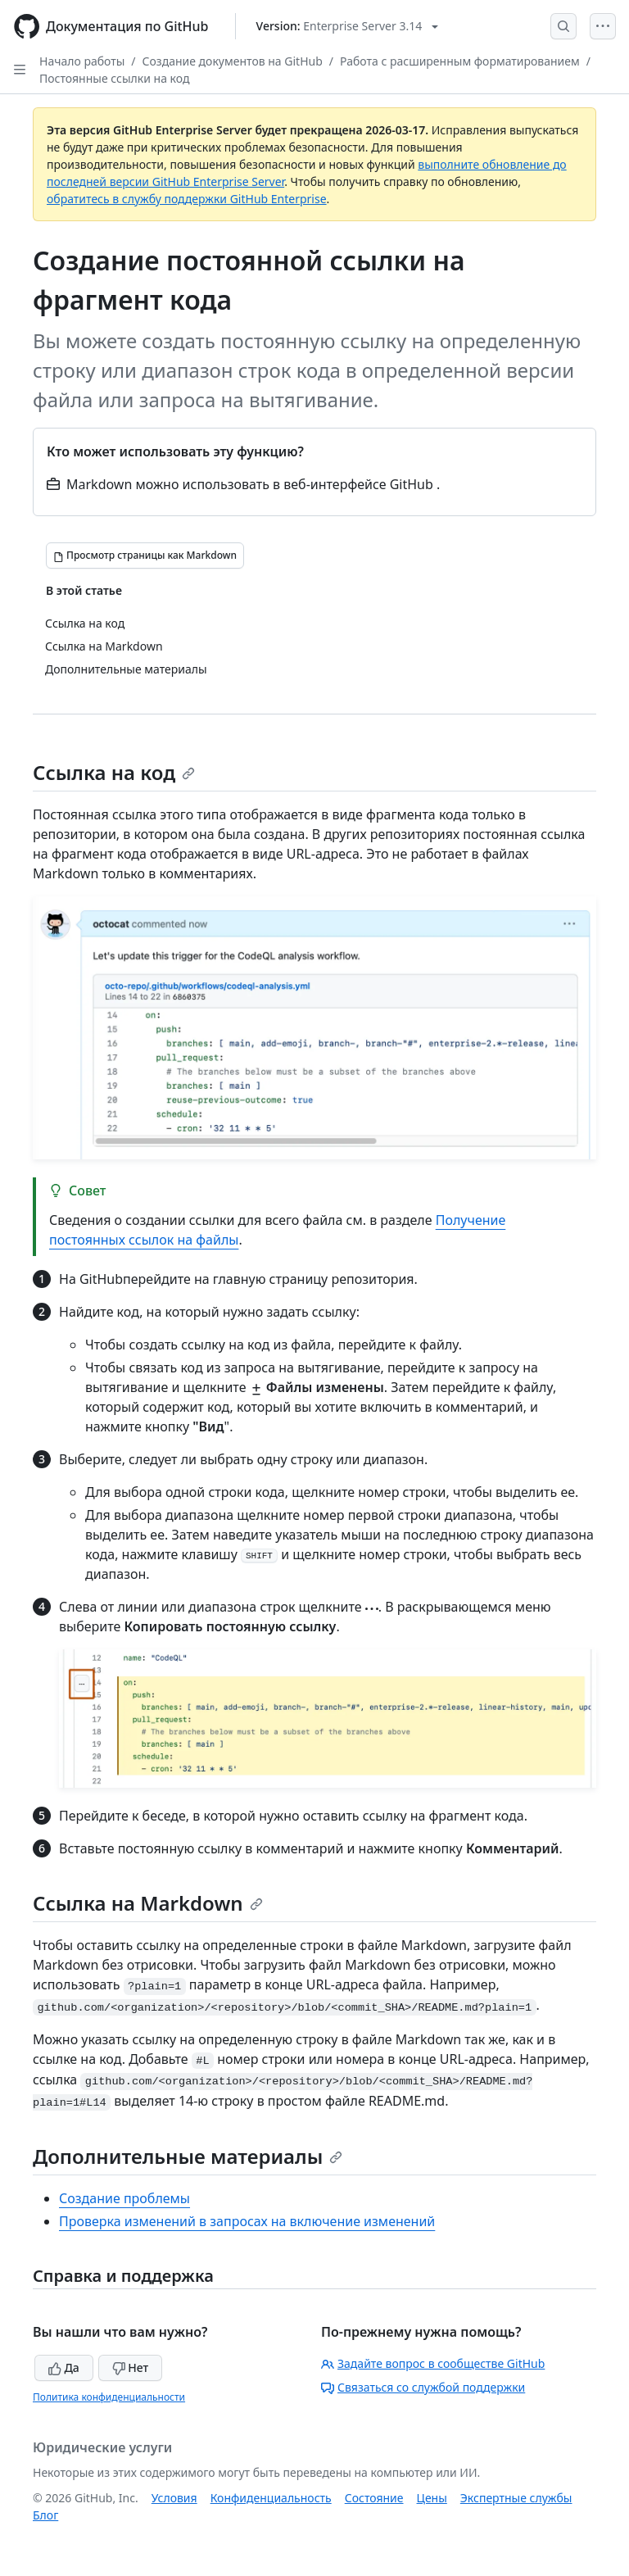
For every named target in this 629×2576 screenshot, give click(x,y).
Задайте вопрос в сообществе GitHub (433, 2363)
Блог (45, 2515)
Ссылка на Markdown (148, 1902)
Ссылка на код (114, 772)
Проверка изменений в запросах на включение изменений (247, 2221)
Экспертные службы (516, 2498)
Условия (174, 2498)
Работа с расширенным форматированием (460, 61)
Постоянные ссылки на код (114, 78)
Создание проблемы (124, 2198)
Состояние (374, 2498)
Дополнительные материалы (187, 2156)
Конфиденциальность (271, 2498)
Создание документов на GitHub (233, 61)
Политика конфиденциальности (109, 2397)
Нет (130, 2367)
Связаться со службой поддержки (423, 2387)
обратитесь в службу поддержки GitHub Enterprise (187, 198)
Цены (432, 2498)
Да (63, 2367)
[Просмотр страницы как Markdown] (145, 555)
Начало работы (81, 61)
